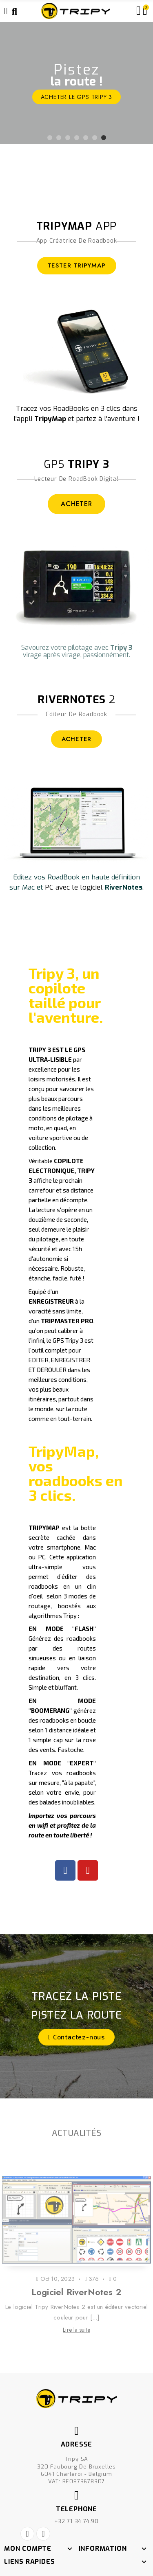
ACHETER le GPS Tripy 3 (77, 97)
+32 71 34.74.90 (76, 2486)
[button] (76, 2037)
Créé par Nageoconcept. (77, 2551)
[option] (76, 83)
